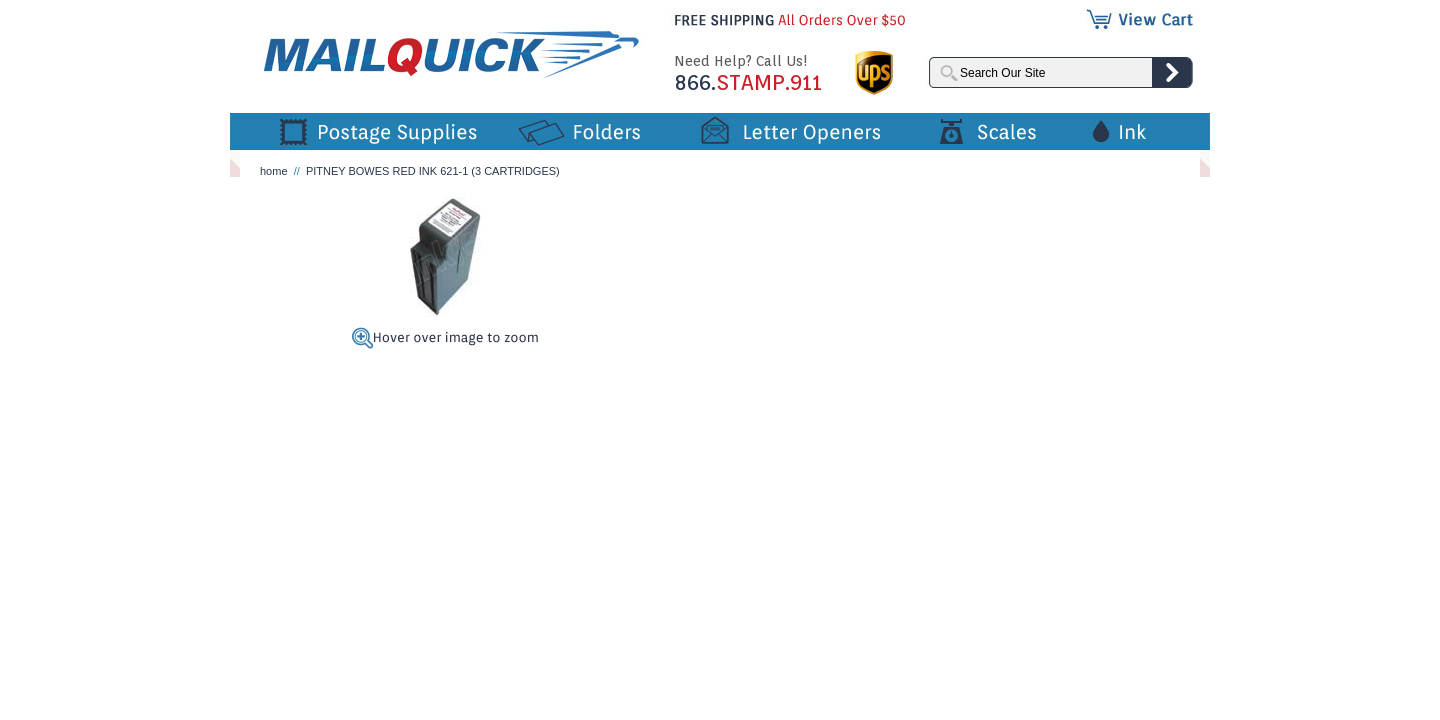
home (274, 171)
